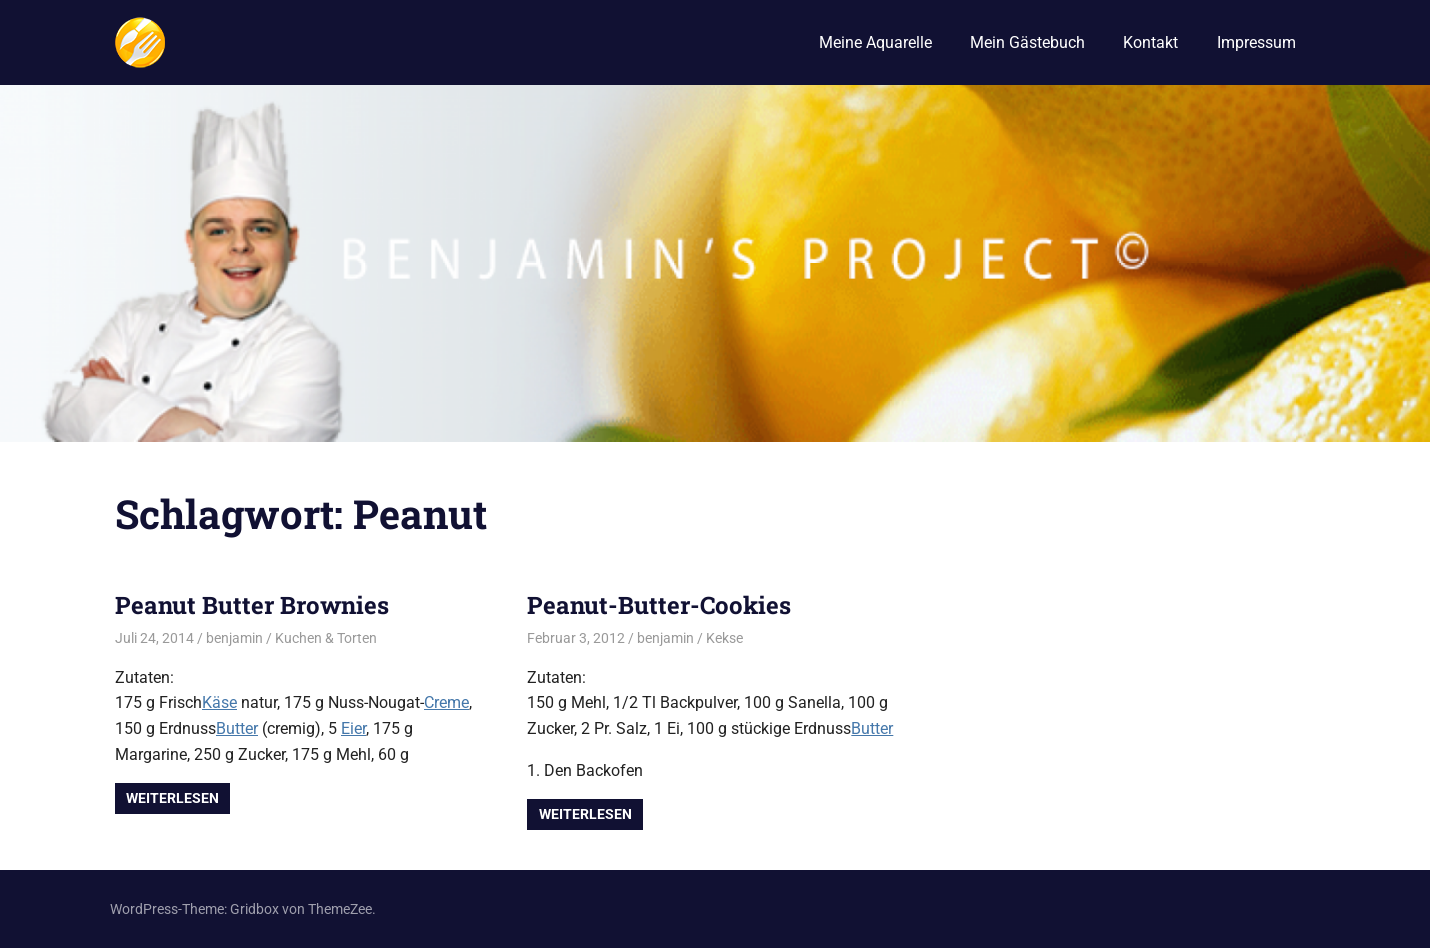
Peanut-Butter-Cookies (659, 605)
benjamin (234, 638)
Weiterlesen (172, 798)
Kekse (724, 638)
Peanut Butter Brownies (252, 605)
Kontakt (1150, 42)
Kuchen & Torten (326, 638)
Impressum (1256, 42)
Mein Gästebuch (1027, 42)
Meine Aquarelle (875, 42)
